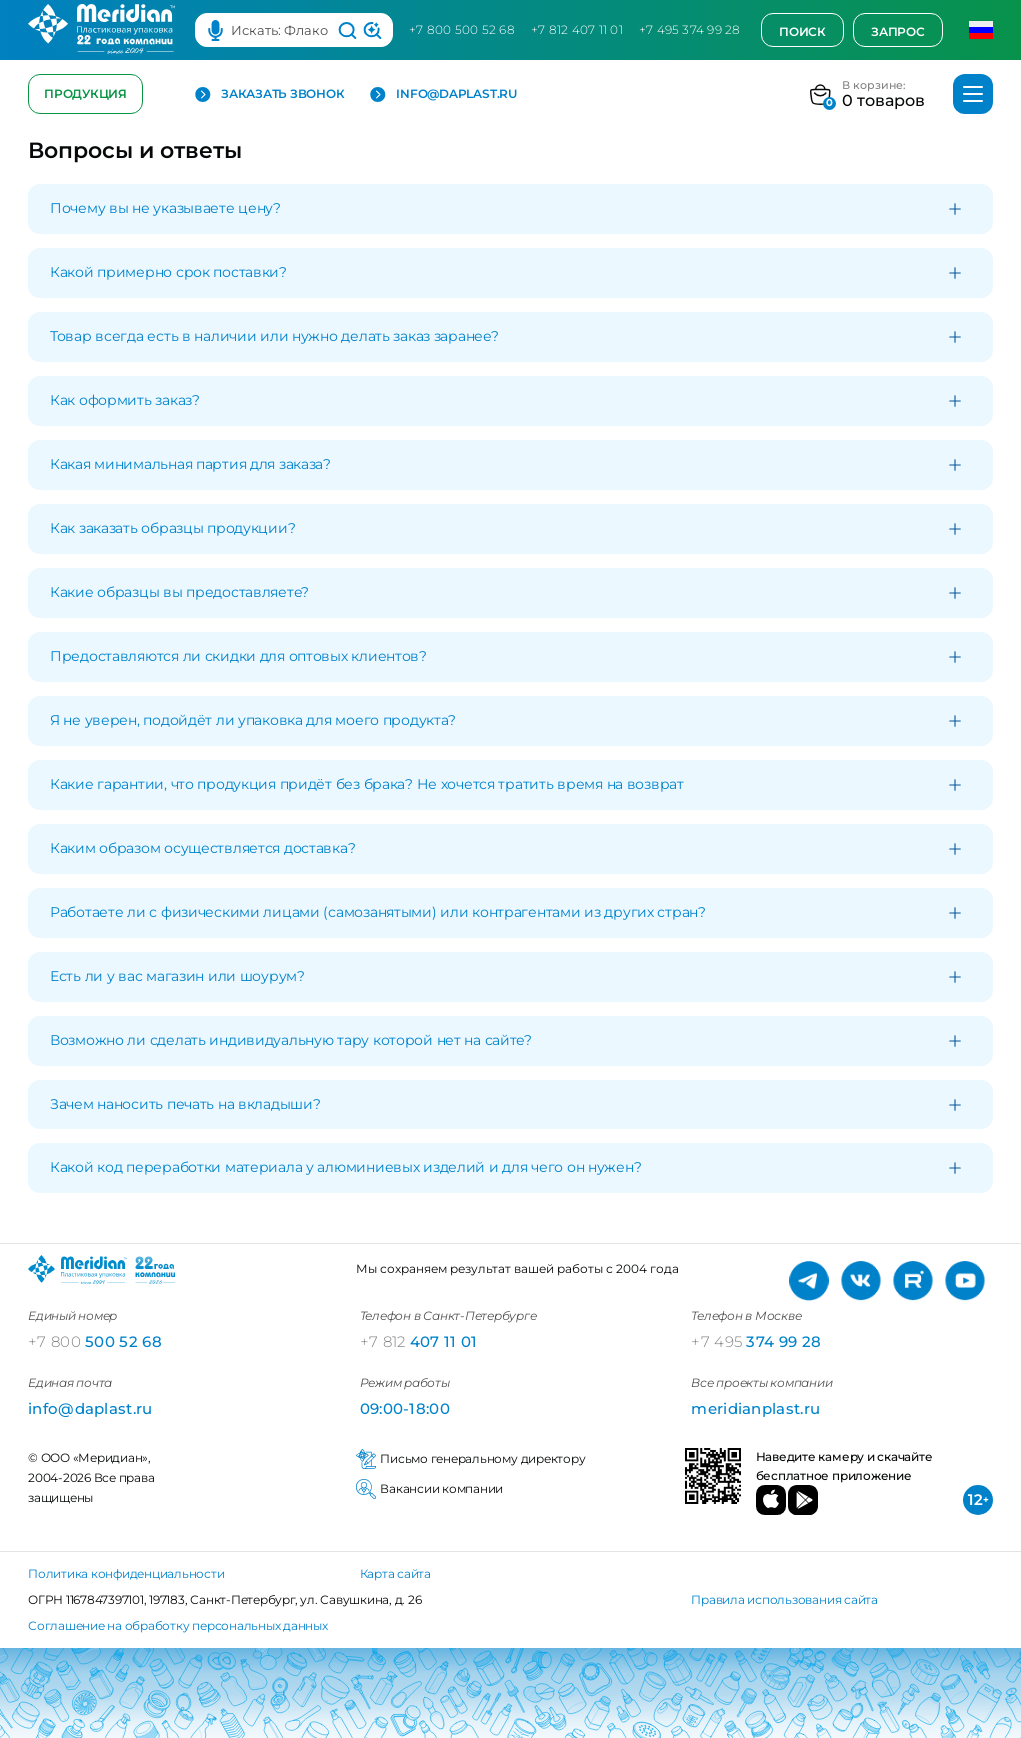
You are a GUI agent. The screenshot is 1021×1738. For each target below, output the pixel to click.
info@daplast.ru (443, 94)
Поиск (802, 31)
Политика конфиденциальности (126, 1573)
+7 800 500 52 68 (462, 29)
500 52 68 (95, 1341)
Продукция (85, 93)
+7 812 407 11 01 (577, 29)
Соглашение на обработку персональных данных (178, 1625)
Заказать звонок (269, 94)
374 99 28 (756, 1341)
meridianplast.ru (755, 1408)
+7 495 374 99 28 (690, 29)
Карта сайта (395, 1573)
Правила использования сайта (784, 1599)
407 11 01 (419, 1341)
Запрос (898, 31)
